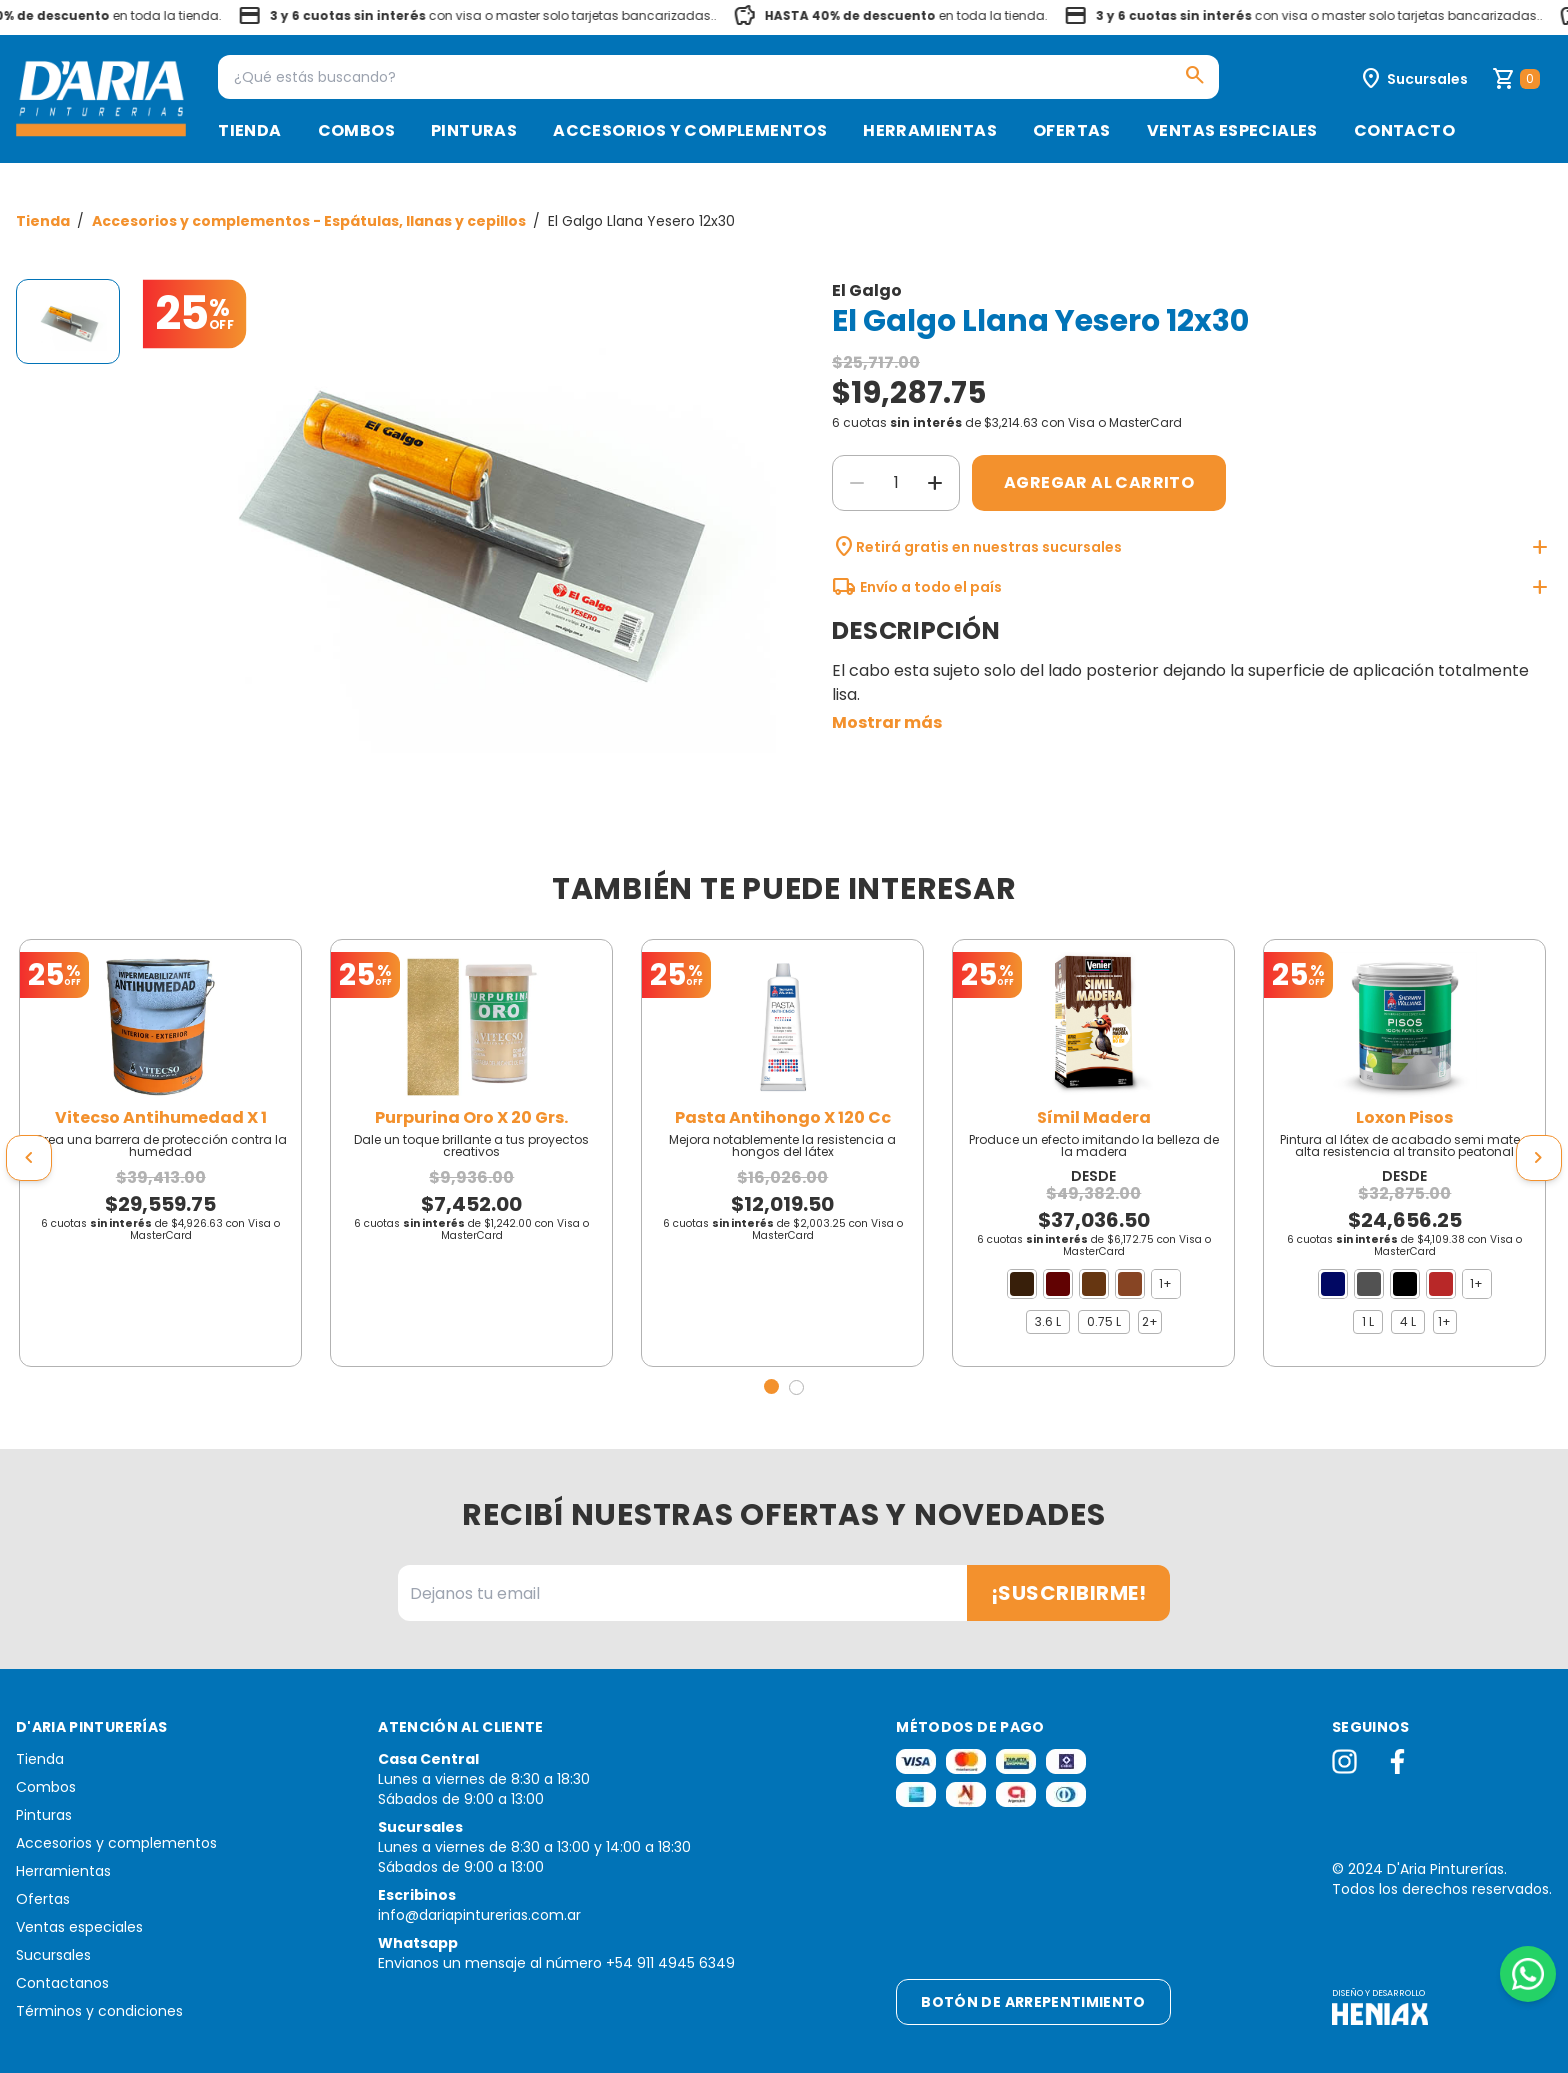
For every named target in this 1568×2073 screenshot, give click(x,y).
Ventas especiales (1232, 130)
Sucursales (53, 1955)
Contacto (1404, 130)
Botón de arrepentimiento (1033, 2002)
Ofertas (1072, 130)
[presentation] (29, 1158)
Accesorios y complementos (690, 130)
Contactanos (62, 1983)
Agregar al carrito (1099, 482)
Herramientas (930, 130)
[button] (771, 1386)
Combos (356, 130)
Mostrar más (887, 722)
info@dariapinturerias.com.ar (479, 1915)
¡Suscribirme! (1069, 1593)
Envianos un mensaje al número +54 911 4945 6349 (556, 1963)
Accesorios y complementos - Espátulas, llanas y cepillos (310, 221)
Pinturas (474, 130)
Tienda (249, 130)
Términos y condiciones (99, 2011)
